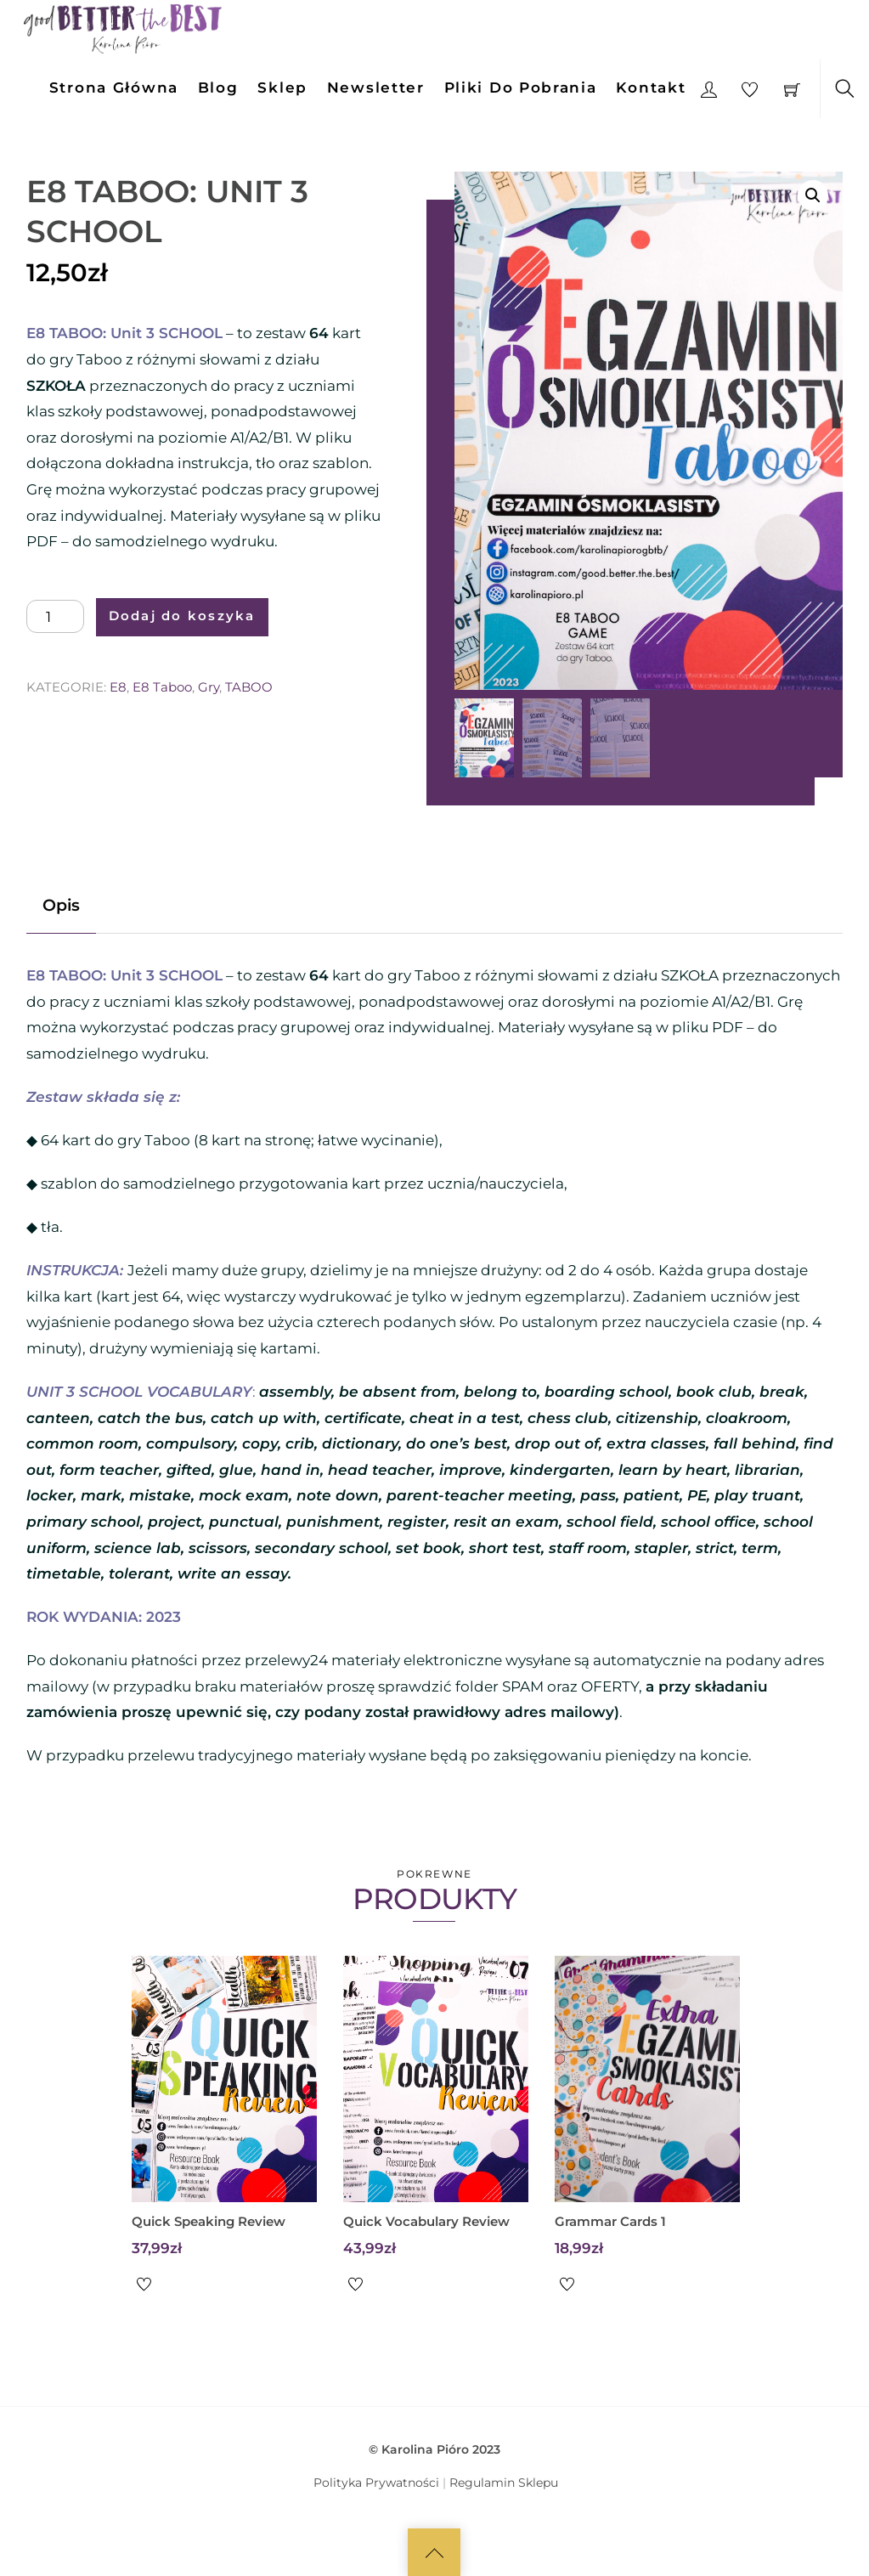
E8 (118, 687)
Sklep (282, 87)
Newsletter (376, 87)
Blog (218, 87)
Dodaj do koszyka (182, 616)
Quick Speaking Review (208, 2221)
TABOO (249, 687)
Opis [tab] (61, 905)
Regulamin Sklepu (503, 2482)
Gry (208, 687)
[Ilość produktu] (55, 617)
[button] (813, 195)
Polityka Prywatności (376, 2482)
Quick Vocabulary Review (426, 2221)
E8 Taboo (162, 687)
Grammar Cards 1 (610, 2221)
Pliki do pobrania (520, 87)
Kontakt (651, 87)
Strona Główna (113, 87)
